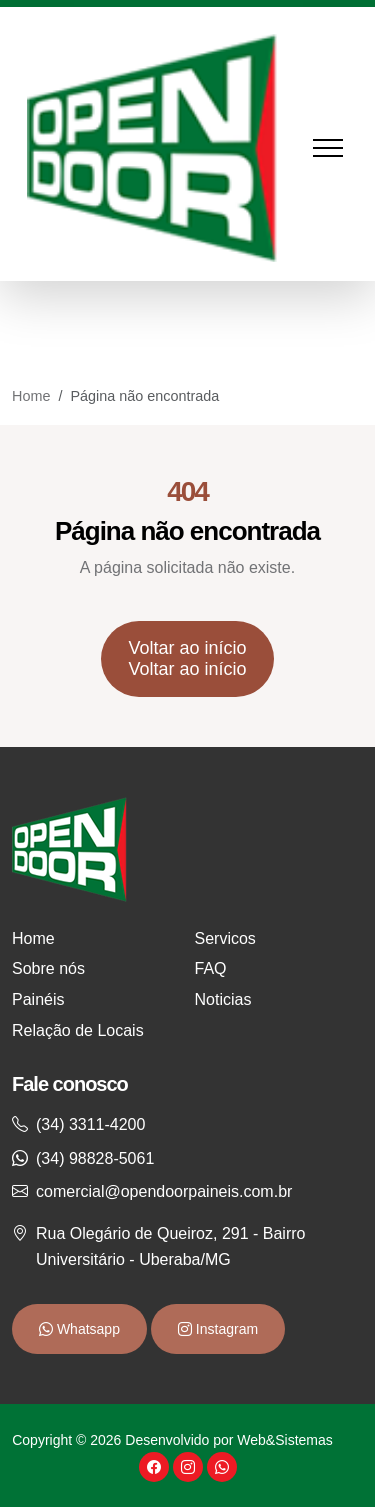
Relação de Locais (78, 1030)
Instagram (225, 1329)
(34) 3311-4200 (90, 1124)
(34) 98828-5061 (95, 1158)
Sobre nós (48, 968)
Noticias (223, 999)
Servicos (225, 938)
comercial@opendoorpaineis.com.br (164, 1191)
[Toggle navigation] (338, 148)
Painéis (38, 999)
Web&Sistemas (284, 1440)
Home (31, 396)
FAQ (211, 968)
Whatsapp (86, 1329)
